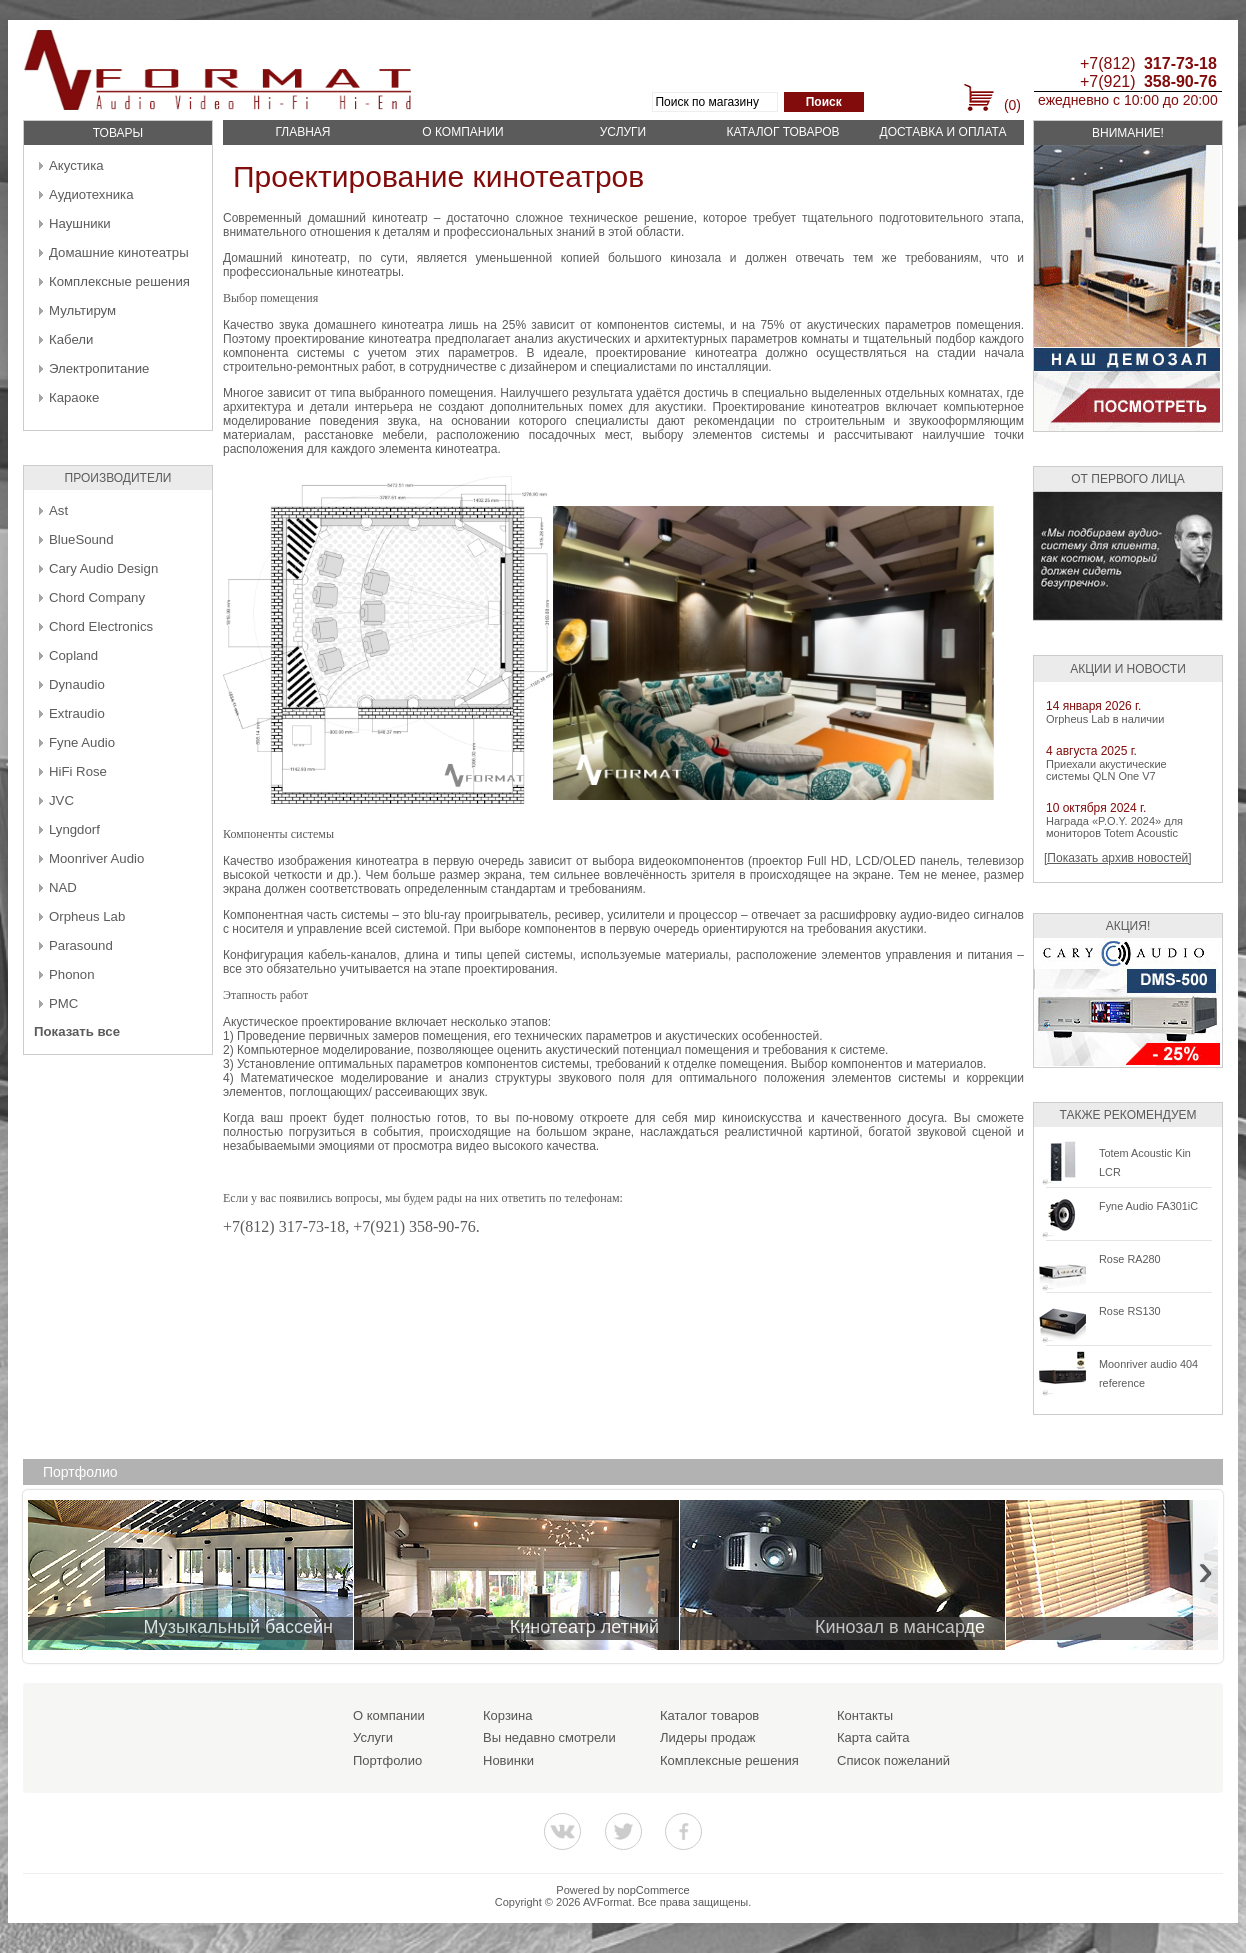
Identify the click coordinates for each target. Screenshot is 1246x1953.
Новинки (508, 1760)
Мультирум (82, 310)
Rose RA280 (1130, 1259)
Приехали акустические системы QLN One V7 (1106, 770)
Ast (58, 510)
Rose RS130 (1130, 1311)
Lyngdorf (74, 829)
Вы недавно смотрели (549, 1737)
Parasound (81, 945)
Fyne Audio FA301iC (1148, 1206)
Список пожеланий (893, 1760)
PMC (63, 1003)
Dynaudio (77, 684)
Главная (302, 132)
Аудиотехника (91, 194)
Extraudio (77, 713)
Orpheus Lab (87, 916)
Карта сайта (873, 1737)
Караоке (74, 397)
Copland (73, 655)
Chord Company (97, 597)
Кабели (71, 339)
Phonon (71, 974)
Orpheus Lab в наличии (1105, 719)
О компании (462, 132)
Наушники (80, 223)
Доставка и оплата (943, 132)
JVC (61, 800)
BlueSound (81, 539)
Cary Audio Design (103, 568)
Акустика (76, 165)
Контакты (865, 1715)
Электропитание (99, 368)
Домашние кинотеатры (119, 252)
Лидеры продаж (708, 1737)
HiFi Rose (78, 771)
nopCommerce (654, 1890)
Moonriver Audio (96, 858)
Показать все (77, 1031)
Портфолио (387, 1760)
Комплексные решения (119, 281)
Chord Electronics (101, 626)
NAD (63, 887)
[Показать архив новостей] (1118, 858)
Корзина (508, 1715)
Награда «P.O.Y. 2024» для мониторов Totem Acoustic (1114, 827)
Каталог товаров (782, 132)
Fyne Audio (82, 742)
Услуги (623, 132)
